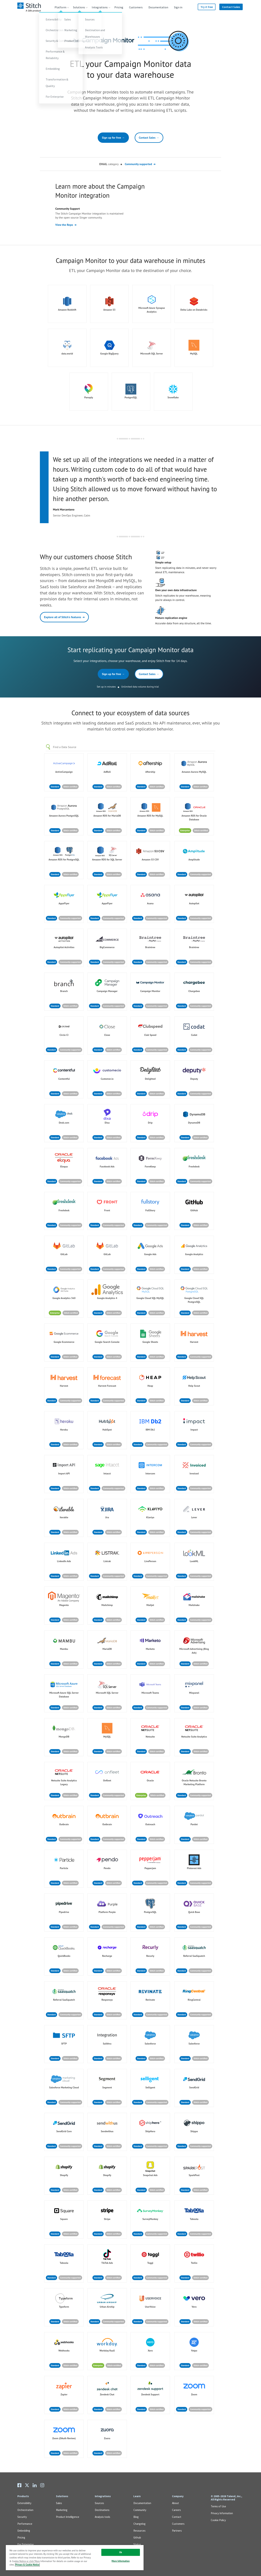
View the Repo (65, 225)
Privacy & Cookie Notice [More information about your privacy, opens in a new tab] (27, 2564)
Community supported (140, 164)
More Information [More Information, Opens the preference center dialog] (121, 2561)
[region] (75, 2557)
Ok (120, 2552)
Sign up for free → (113, 137)
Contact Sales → (149, 137)
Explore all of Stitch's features (64, 617)
